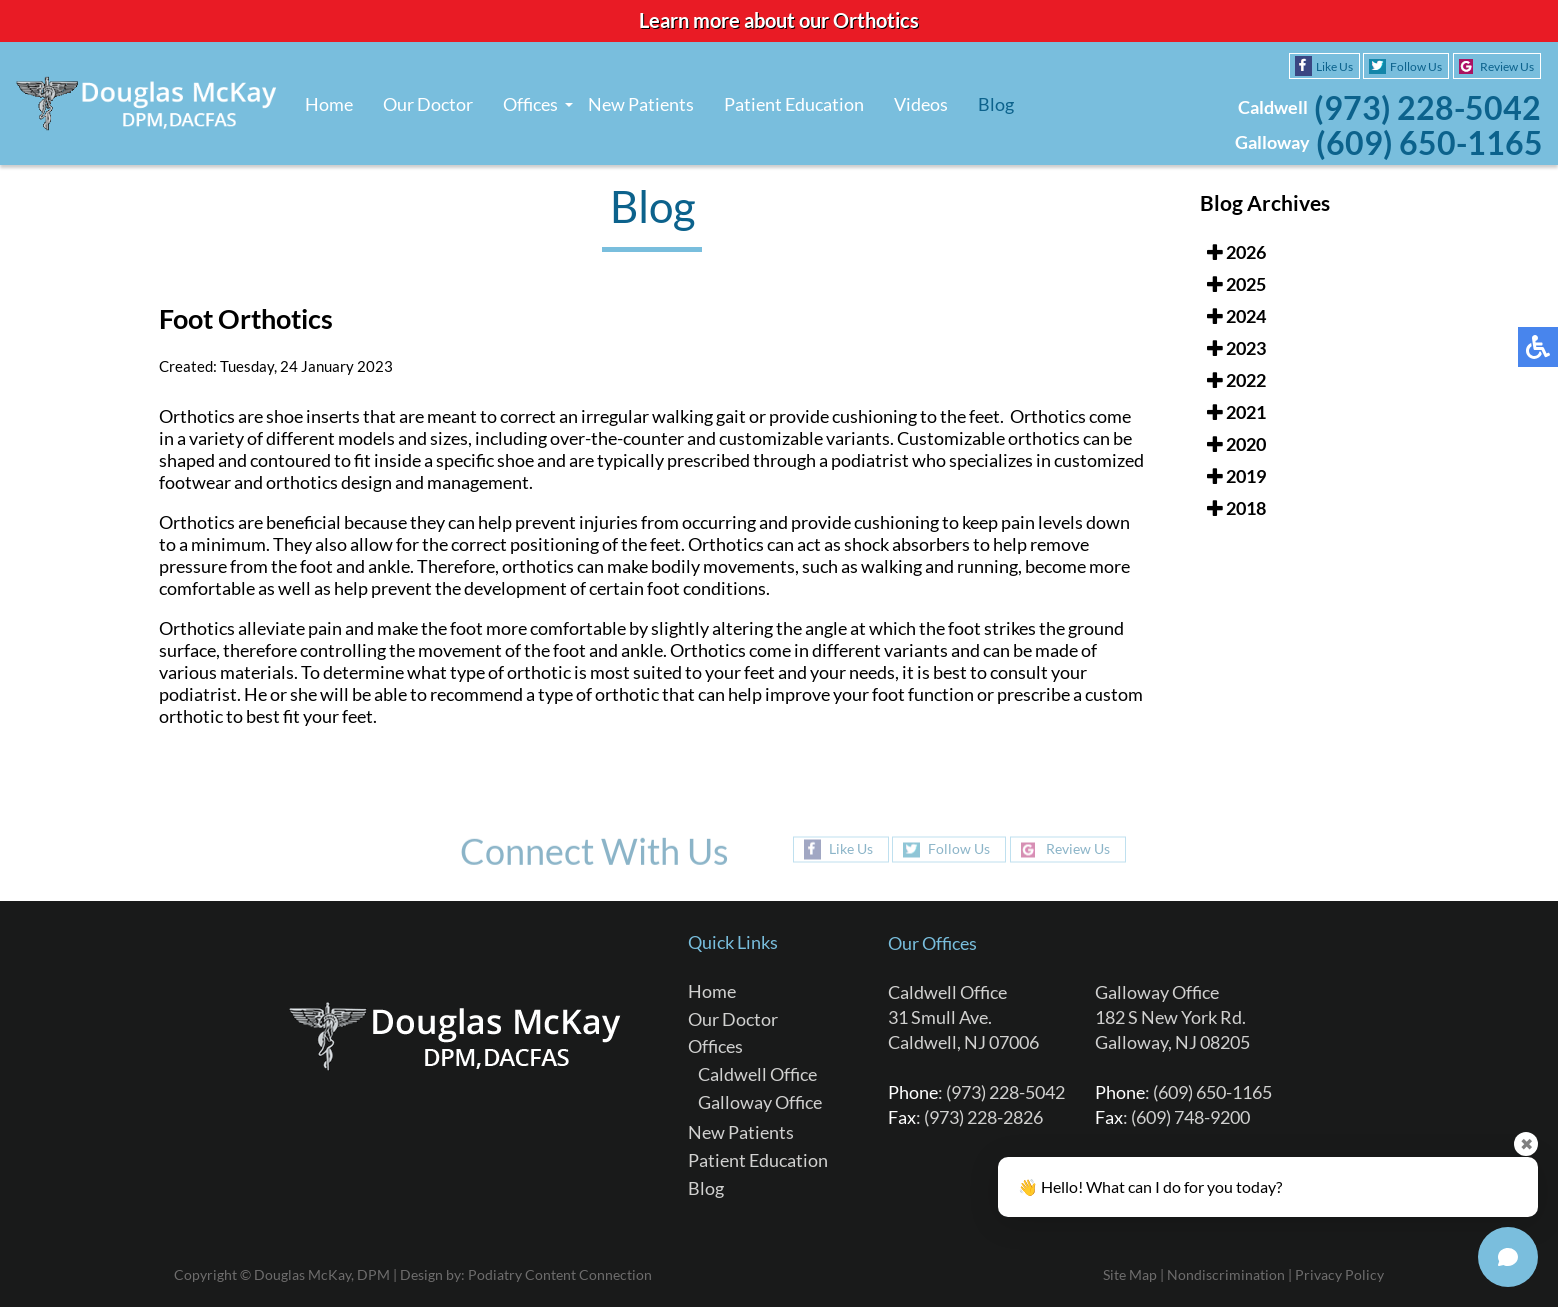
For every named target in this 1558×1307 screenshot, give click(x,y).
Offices (530, 104)
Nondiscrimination (1226, 1274)
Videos (921, 104)
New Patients (641, 104)
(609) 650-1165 (1429, 142)
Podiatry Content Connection (560, 1274)
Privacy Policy (1339, 1274)
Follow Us (1416, 66)
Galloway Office (760, 1102)
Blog (996, 104)
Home (329, 104)
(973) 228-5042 (1427, 107)
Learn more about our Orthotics (779, 20)
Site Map (1130, 1274)
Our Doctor (428, 104)
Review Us (1507, 66)
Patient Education (794, 104)
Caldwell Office (757, 1074)
